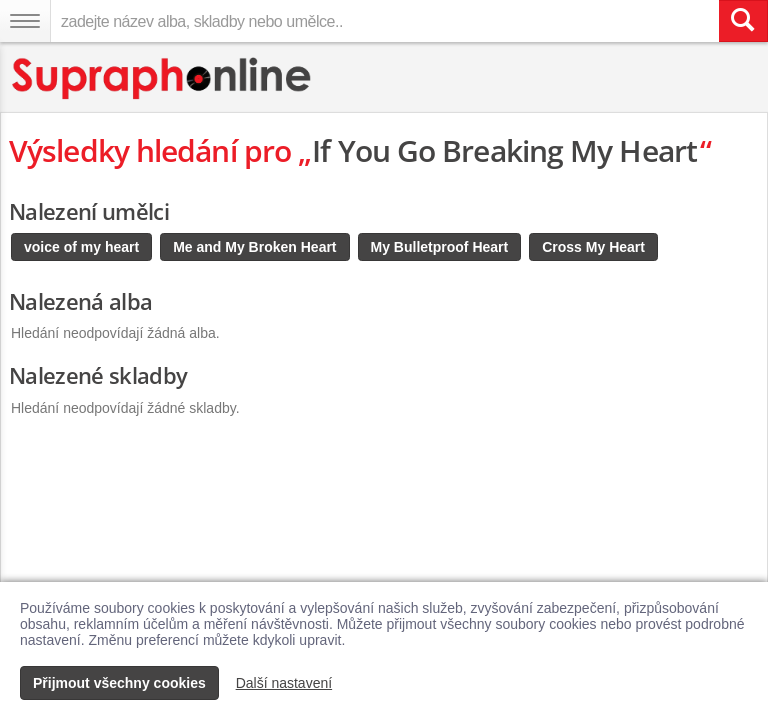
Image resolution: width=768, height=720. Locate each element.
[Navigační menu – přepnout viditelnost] (25, 21)
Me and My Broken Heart (254, 247)
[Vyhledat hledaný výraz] (743, 21)
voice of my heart (81, 247)
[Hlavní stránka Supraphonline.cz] (162, 78)
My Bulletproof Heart (440, 247)
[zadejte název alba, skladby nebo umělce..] (384, 21)
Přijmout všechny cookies (119, 683)
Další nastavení (284, 683)
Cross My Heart (593, 247)
